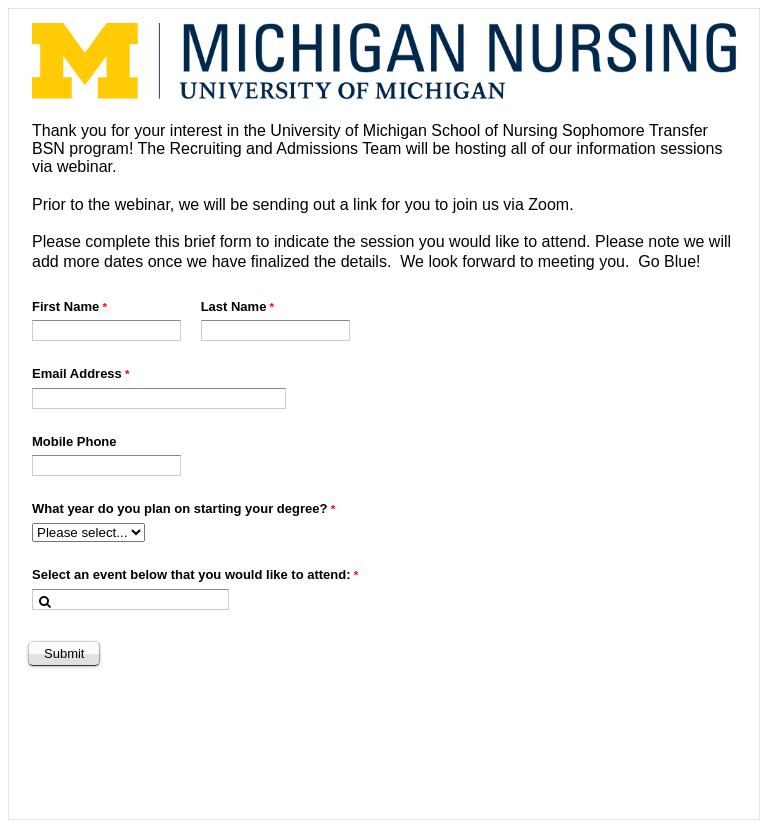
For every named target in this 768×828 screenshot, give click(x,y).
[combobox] (130, 599)
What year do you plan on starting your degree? (179, 508)
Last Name (234, 306)
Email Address (77, 373)
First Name (65, 306)
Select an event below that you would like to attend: (191, 574)
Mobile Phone (74, 441)
